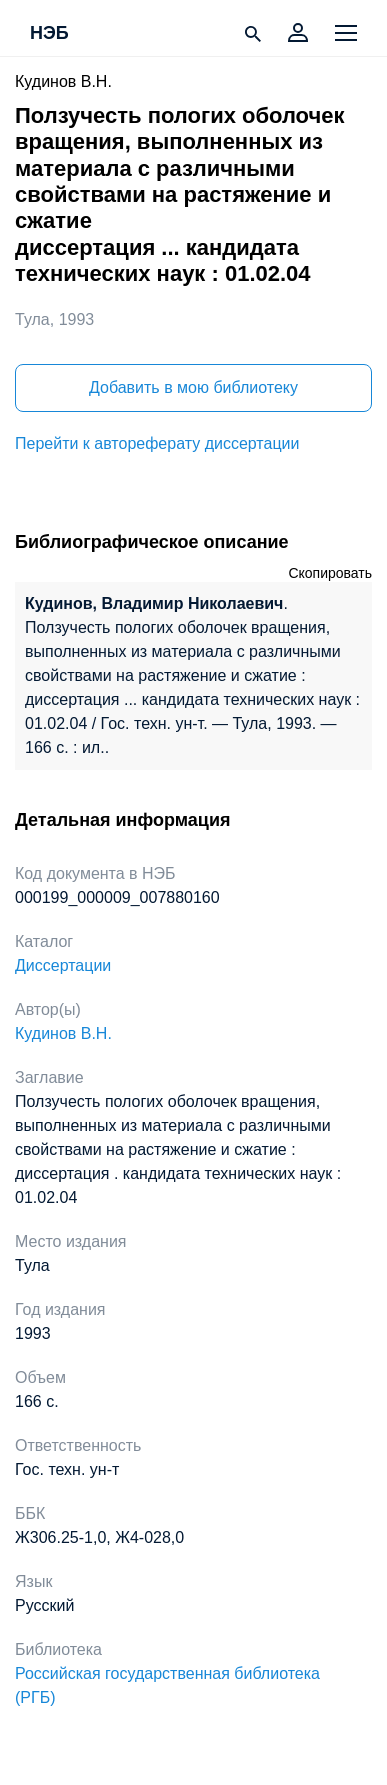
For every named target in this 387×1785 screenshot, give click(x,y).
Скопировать (330, 573)
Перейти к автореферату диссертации (157, 443)
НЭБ (49, 34)
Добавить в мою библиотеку (193, 387)
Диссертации (63, 965)
